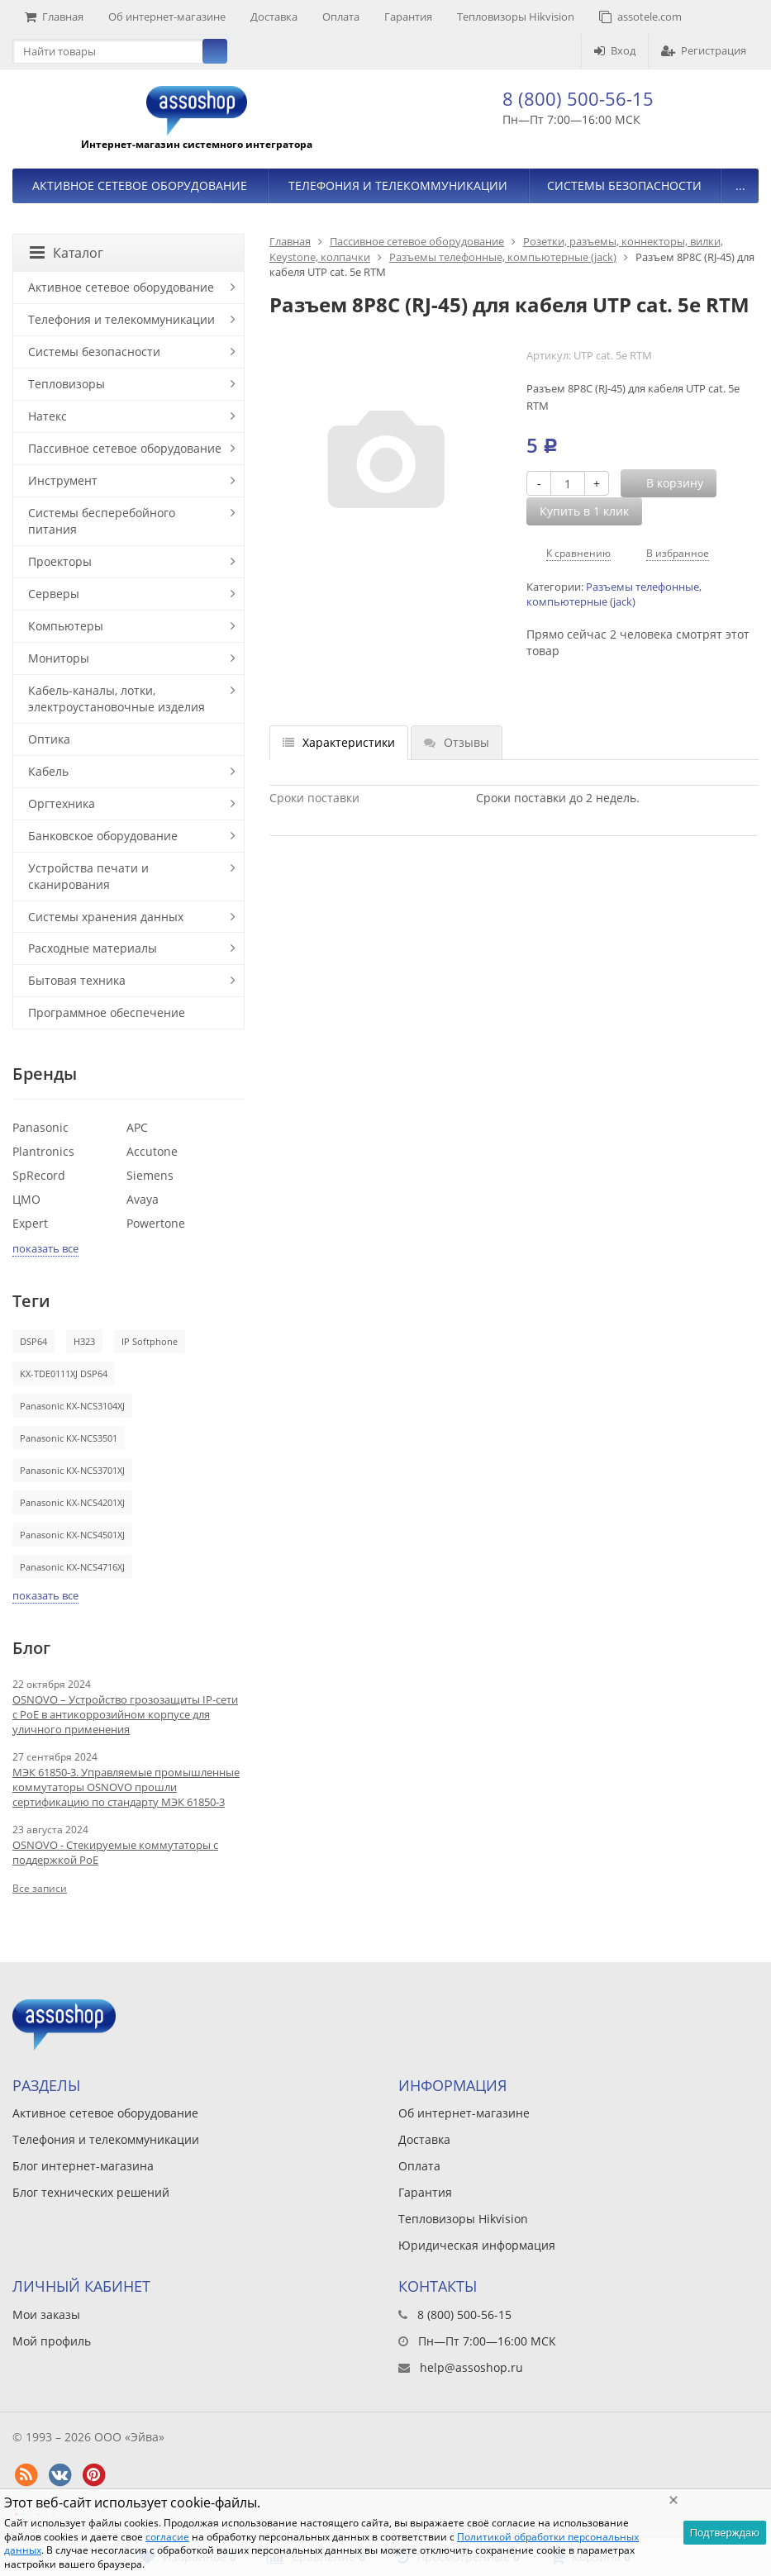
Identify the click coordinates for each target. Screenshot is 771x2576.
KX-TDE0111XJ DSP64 (63, 1373)
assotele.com (640, 16)
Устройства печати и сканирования (88, 876)
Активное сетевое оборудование (139, 185)
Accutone (152, 1151)
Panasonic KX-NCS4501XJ (72, 1534)
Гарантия (408, 16)
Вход (614, 50)
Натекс (47, 416)
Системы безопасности (624, 185)
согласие (167, 2537)
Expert (30, 1223)
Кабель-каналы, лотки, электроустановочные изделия (116, 698)
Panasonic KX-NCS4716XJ (72, 1567)
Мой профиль (51, 2341)
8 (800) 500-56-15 (578, 98)
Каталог (66, 253)
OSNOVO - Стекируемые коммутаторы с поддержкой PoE (115, 1852)
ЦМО (26, 1199)
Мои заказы (46, 2314)
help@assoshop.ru (471, 2367)
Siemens (150, 1175)
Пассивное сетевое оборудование (417, 241)
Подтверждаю (724, 2532)
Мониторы (58, 658)
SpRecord (38, 1175)
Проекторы (60, 561)
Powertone (155, 1223)
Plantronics (43, 1151)
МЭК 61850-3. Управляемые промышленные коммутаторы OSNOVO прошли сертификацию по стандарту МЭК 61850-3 (126, 1787)
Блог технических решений (90, 2192)
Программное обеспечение (106, 1012)
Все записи (39, 1888)
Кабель (48, 771)
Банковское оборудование (103, 836)
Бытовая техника (77, 980)
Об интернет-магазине (167, 16)
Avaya (142, 1199)
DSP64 (33, 1341)
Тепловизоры (66, 384)
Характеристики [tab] (339, 742)
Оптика (49, 739)
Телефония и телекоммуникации (397, 185)
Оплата (340, 16)
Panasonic (40, 1127)
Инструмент (63, 480)
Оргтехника (61, 803)
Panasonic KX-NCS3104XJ (72, 1406)
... (740, 185)
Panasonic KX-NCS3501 (68, 1438)
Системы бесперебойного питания (101, 521)
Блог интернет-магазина (83, 2166)
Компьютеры (65, 626)
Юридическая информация (476, 2245)
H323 (84, 1341)
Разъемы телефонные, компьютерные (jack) (502, 257)
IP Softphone (149, 1341)
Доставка (273, 16)
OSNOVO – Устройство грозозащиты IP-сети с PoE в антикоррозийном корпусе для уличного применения (125, 1714)
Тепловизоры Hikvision (515, 16)
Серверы (53, 593)
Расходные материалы (92, 948)
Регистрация (703, 50)
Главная (54, 16)
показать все (45, 1248)
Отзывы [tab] (456, 742)
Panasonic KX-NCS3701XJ (72, 1470)
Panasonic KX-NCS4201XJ (72, 1502)
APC (137, 1127)
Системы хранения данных (105, 916)
